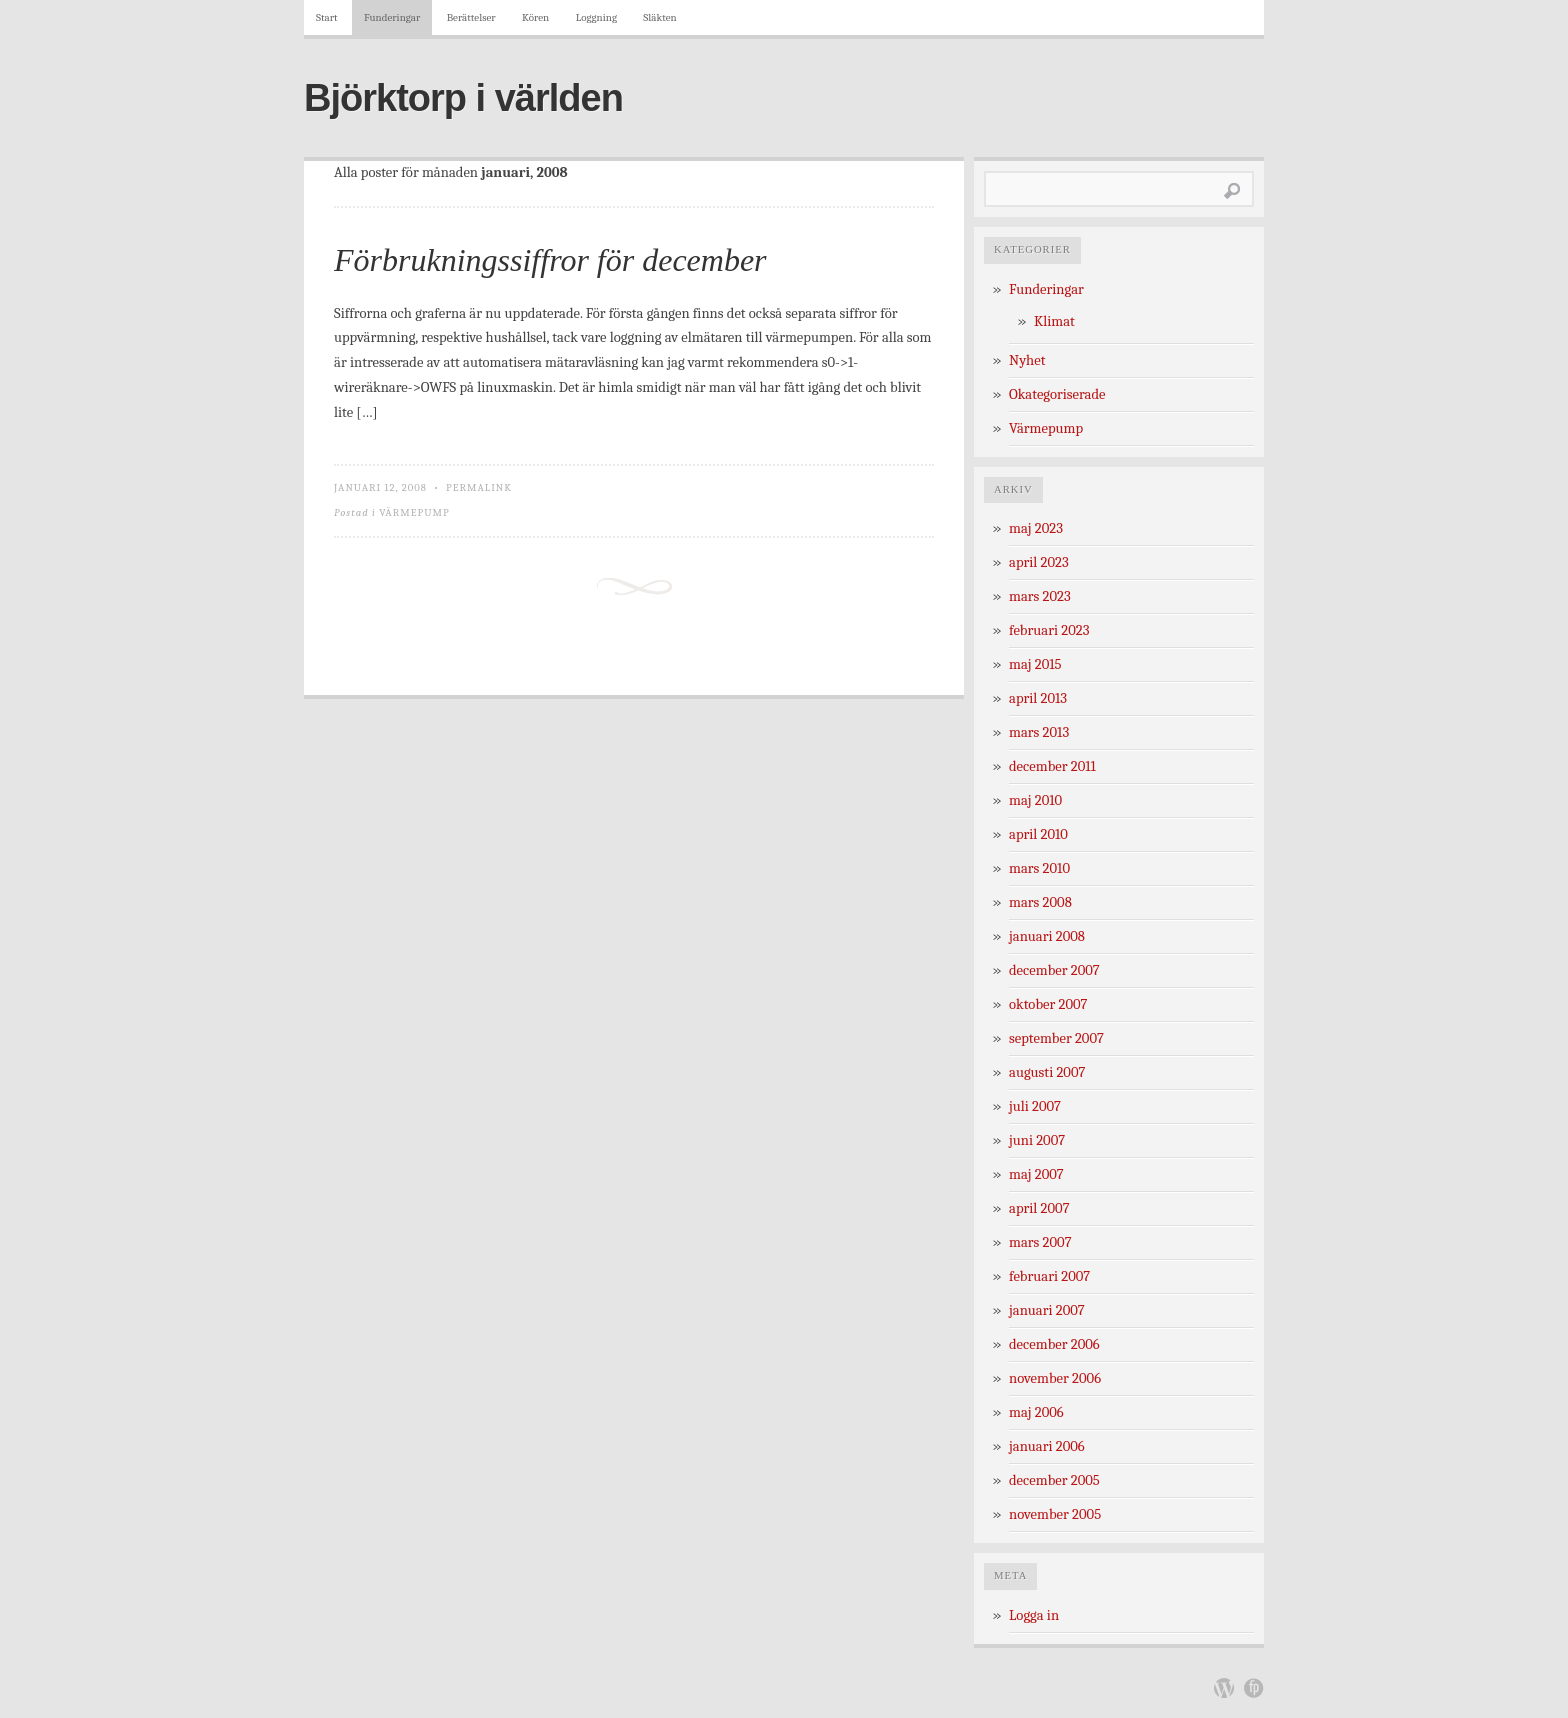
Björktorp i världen (463, 98)
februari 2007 (1049, 1276)
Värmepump (414, 512)
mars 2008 (1040, 902)
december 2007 (1054, 970)
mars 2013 (1039, 732)
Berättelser (471, 17)
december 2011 (1052, 766)
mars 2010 (1039, 868)
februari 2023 (1049, 630)
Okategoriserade (1057, 394)
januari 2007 (1047, 1310)
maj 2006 (1036, 1412)
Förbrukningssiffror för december (550, 260)
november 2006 (1055, 1378)
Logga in (1034, 1615)
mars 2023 (1040, 596)
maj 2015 (1035, 664)
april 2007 (1039, 1208)
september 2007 (1056, 1038)
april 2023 (1039, 562)
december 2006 (1054, 1344)
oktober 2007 (1048, 1004)
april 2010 (1038, 834)
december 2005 (1054, 1480)
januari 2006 (1047, 1446)
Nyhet (1027, 360)
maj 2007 (1036, 1174)
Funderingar (392, 17)
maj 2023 (1036, 528)
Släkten (659, 17)
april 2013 (1038, 698)
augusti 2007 (1047, 1072)
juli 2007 (1035, 1106)
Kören (535, 17)
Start (327, 17)
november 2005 (1055, 1514)
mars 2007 (1040, 1242)
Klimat (1054, 321)
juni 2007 (1037, 1140)
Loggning (596, 17)
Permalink (479, 487)
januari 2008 (1047, 936)
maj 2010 (1035, 800)
